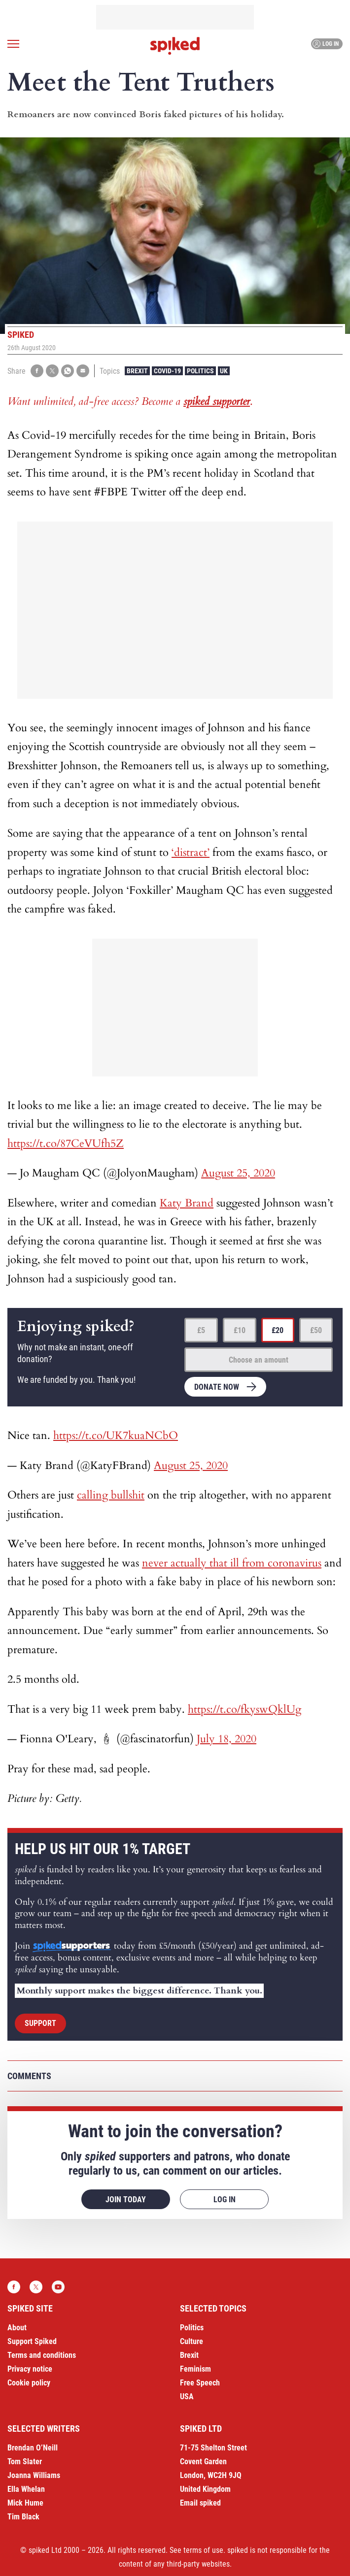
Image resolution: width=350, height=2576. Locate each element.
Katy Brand (186, 1203)
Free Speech (200, 2382)
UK (224, 371)
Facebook (13, 2287)
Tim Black (23, 2516)
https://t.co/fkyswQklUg (244, 1709)
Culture (191, 2341)
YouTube (58, 2287)
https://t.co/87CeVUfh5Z (65, 1143)
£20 (277, 1330)
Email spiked (200, 2503)
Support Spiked (32, 2341)
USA (187, 2396)
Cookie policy (28, 2382)
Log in (326, 44)
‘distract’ (191, 852)
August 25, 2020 (238, 1173)
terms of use (203, 2550)
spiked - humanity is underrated (175, 46)
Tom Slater (24, 2461)
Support (40, 2023)
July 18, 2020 (226, 1738)
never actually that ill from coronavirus (231, 1563)
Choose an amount (258, 1360)
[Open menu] (13, 44)
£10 (239, 1330)
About (17, 2327)
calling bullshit (110, 1495)
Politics (200, 371)
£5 (201, 1330)
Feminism (195, 2369)
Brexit (137, 371)
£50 (316, 1330)
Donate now (216, 1387)
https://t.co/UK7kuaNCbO (115, 1435)
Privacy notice (29, 2369)
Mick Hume (25, 2503)
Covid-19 (167, 371)
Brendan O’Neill (32, 2447)
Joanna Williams (33, 2475)
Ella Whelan (26, 2489)
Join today (125, 2199)
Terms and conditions (41, 2355)
